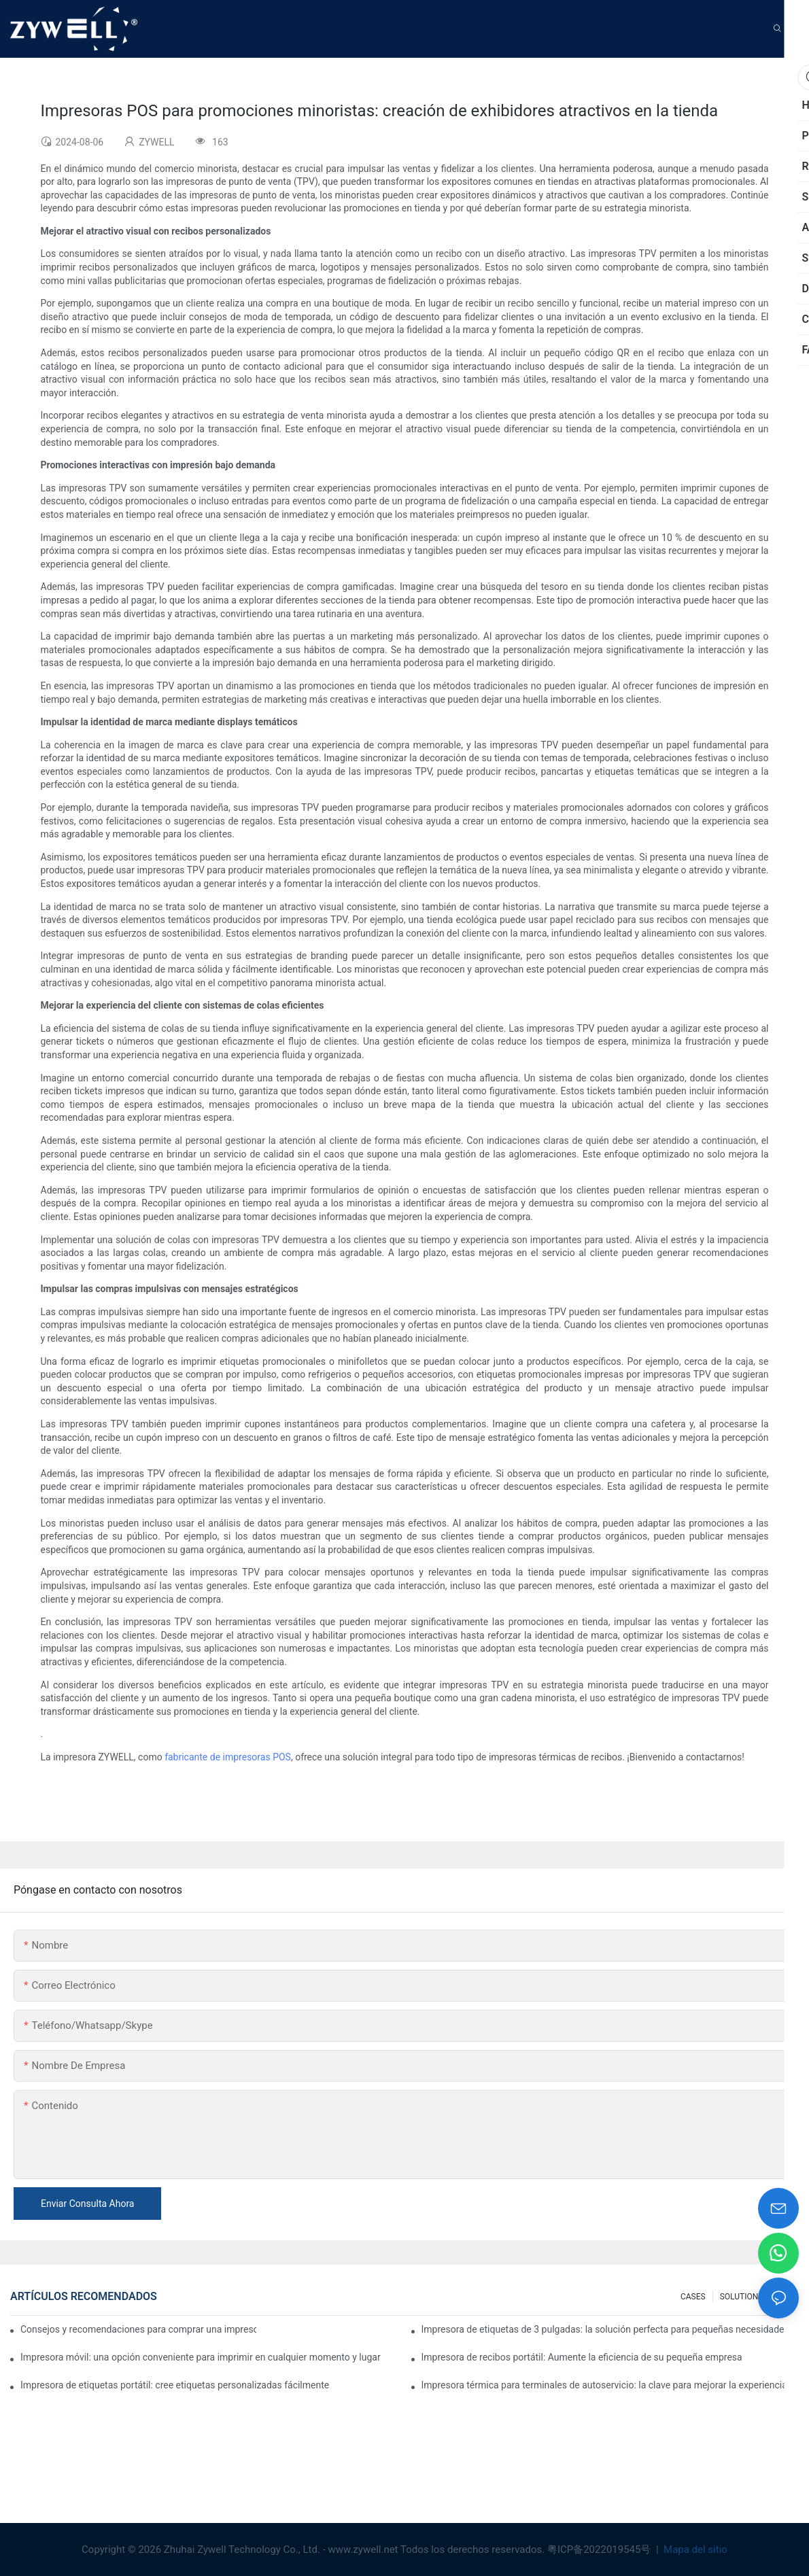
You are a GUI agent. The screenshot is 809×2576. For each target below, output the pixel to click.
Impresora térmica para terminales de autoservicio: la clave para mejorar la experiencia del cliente (610, 2385)
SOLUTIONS (741, 2296)
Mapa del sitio (694, 2549)
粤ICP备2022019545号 (600, 2549)
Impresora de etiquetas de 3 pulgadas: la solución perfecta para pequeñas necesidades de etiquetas (610, 2329)
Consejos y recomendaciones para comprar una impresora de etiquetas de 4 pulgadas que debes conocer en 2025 (138, 2329)
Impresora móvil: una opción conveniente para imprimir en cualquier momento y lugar (200, 2357)
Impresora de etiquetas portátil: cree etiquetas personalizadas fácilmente (174, 2385)
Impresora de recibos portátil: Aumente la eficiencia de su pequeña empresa (581, 2357)
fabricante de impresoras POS (228, 1757)
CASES (693, 2296)
